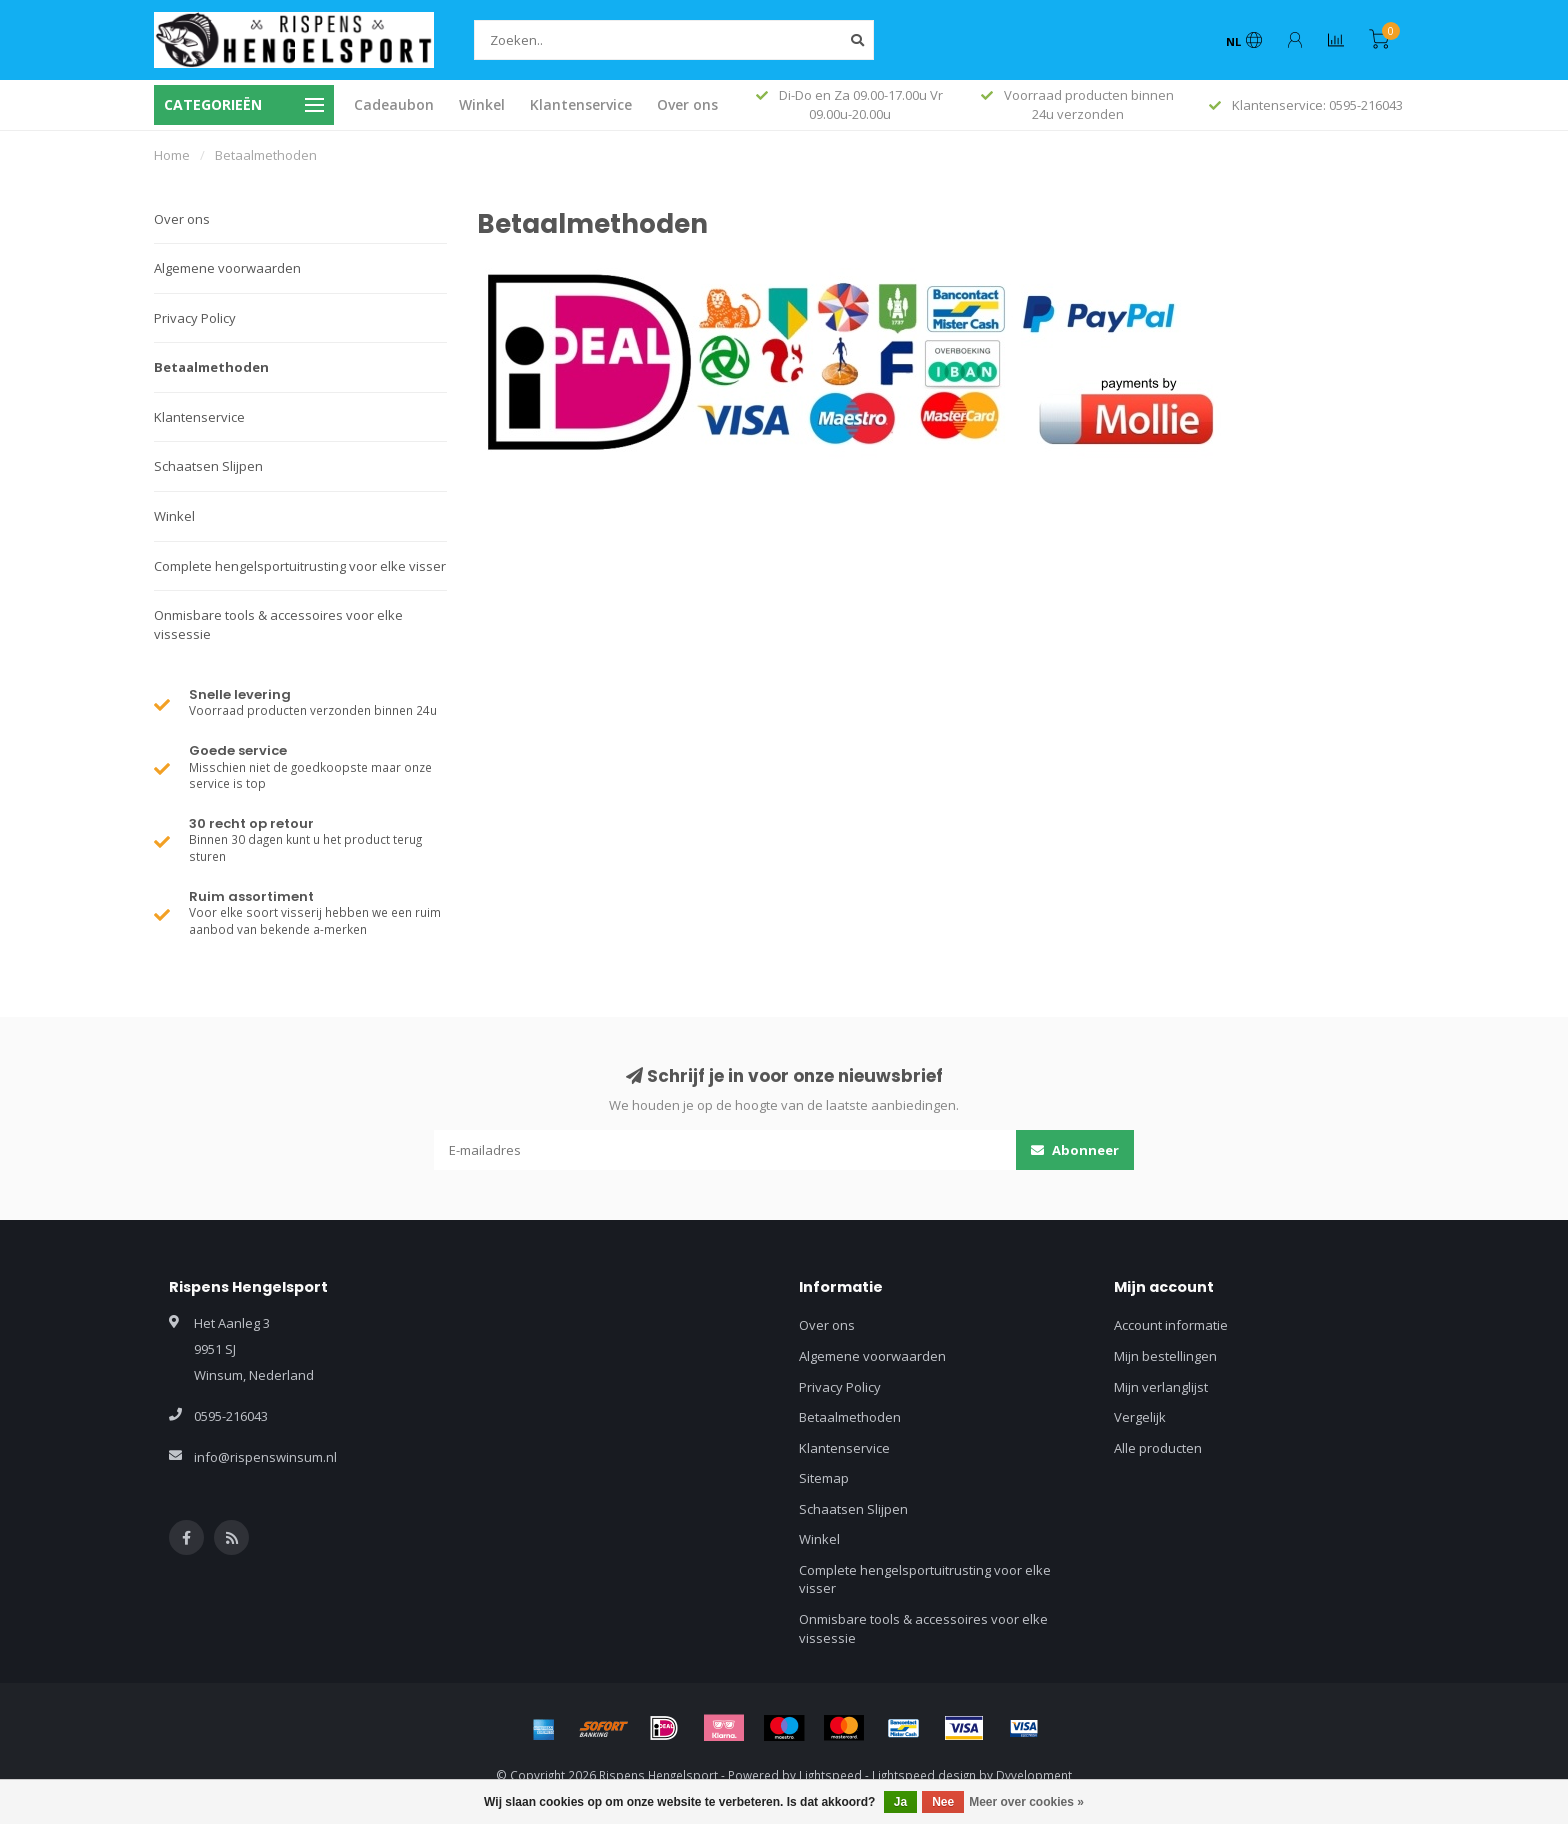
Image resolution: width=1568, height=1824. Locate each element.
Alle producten (1158, 1448)
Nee (943, 1802)
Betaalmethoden (211, 367)
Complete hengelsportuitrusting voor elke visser (300, 566)
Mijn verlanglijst (1161, 1387)
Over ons (687, 104)
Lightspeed (830, 1775)
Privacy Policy (195, 318)
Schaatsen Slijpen (208, 466)
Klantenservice (581, 104)
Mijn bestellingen (1165, 1356)
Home (172, 155)
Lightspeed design (924, 1775)
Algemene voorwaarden (227, 268)
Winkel (482, 104)
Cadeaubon (394, 104)
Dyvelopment (1034, 1775)
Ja (900, 1802)
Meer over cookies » (1026, 1802)
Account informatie (1171, 1325)
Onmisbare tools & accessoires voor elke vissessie (278, 624)
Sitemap (824, 1478)
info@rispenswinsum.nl (265, 1457)
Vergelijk (1140, 1417)
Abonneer (1075, 1150)
